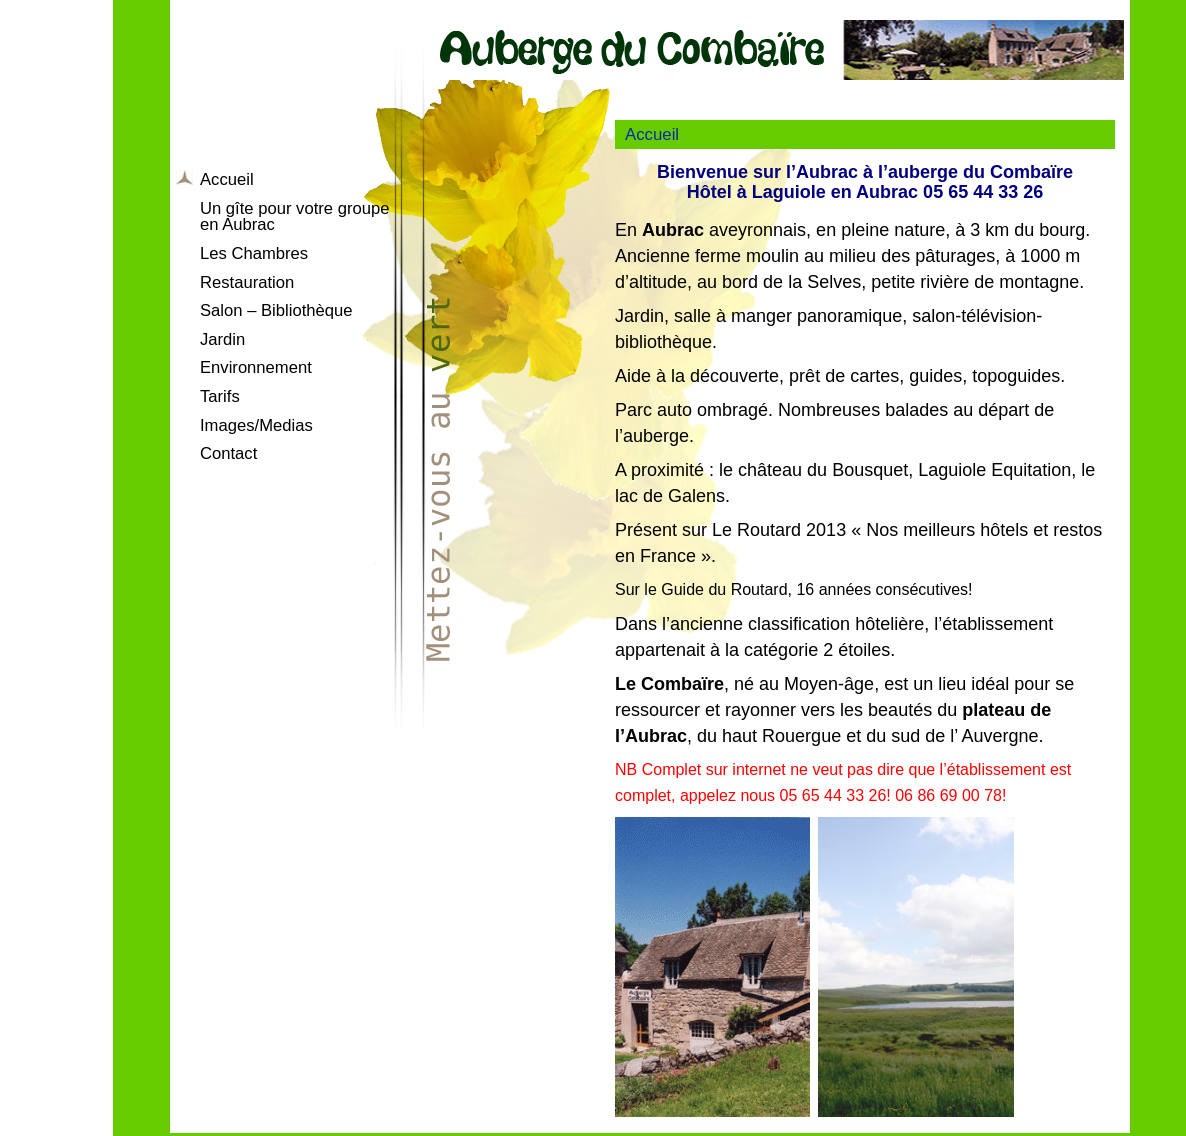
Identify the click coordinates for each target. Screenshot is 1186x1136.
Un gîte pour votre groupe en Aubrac (294, 217)
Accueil (227, 179)
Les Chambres (254, 253)
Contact (228, 453)
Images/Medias (256, 425)
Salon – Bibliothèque (276, 310)
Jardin (222, 339)
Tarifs (220, 396)
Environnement (256, 367)
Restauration (247, 282)
